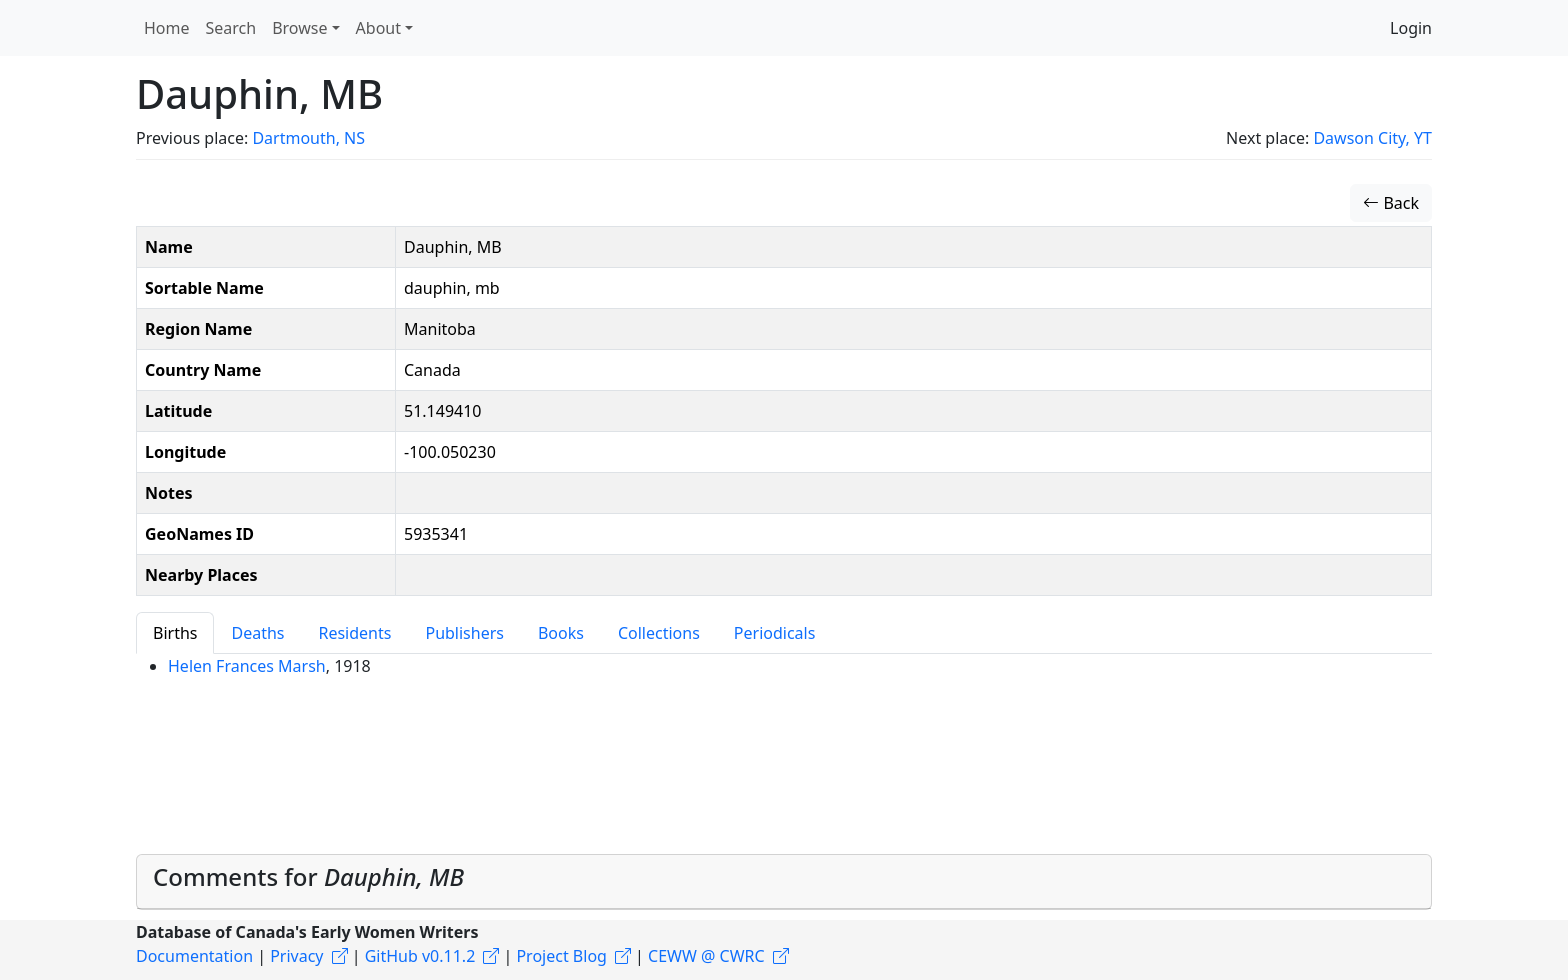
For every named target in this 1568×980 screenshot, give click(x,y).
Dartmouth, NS (308, 138)
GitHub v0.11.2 (420, 956)
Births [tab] (175, 633)
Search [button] (231, 28)
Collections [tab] (659, 633)
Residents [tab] (354, 633)
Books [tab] (561, 633)
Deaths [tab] (257, 633)
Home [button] (167, 28)
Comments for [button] (308, 876)
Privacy (296, 956)
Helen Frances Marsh (247, 666)
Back (1391, 203)
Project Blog (561, 956)
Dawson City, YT (1372, 138)
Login (1411, 28)
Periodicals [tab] (775, 633)
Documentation (194, 956)
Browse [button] (299, 28)
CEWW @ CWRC (706, 956)
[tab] (784, 882)
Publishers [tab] (464, 633)
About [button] (378, 28)
